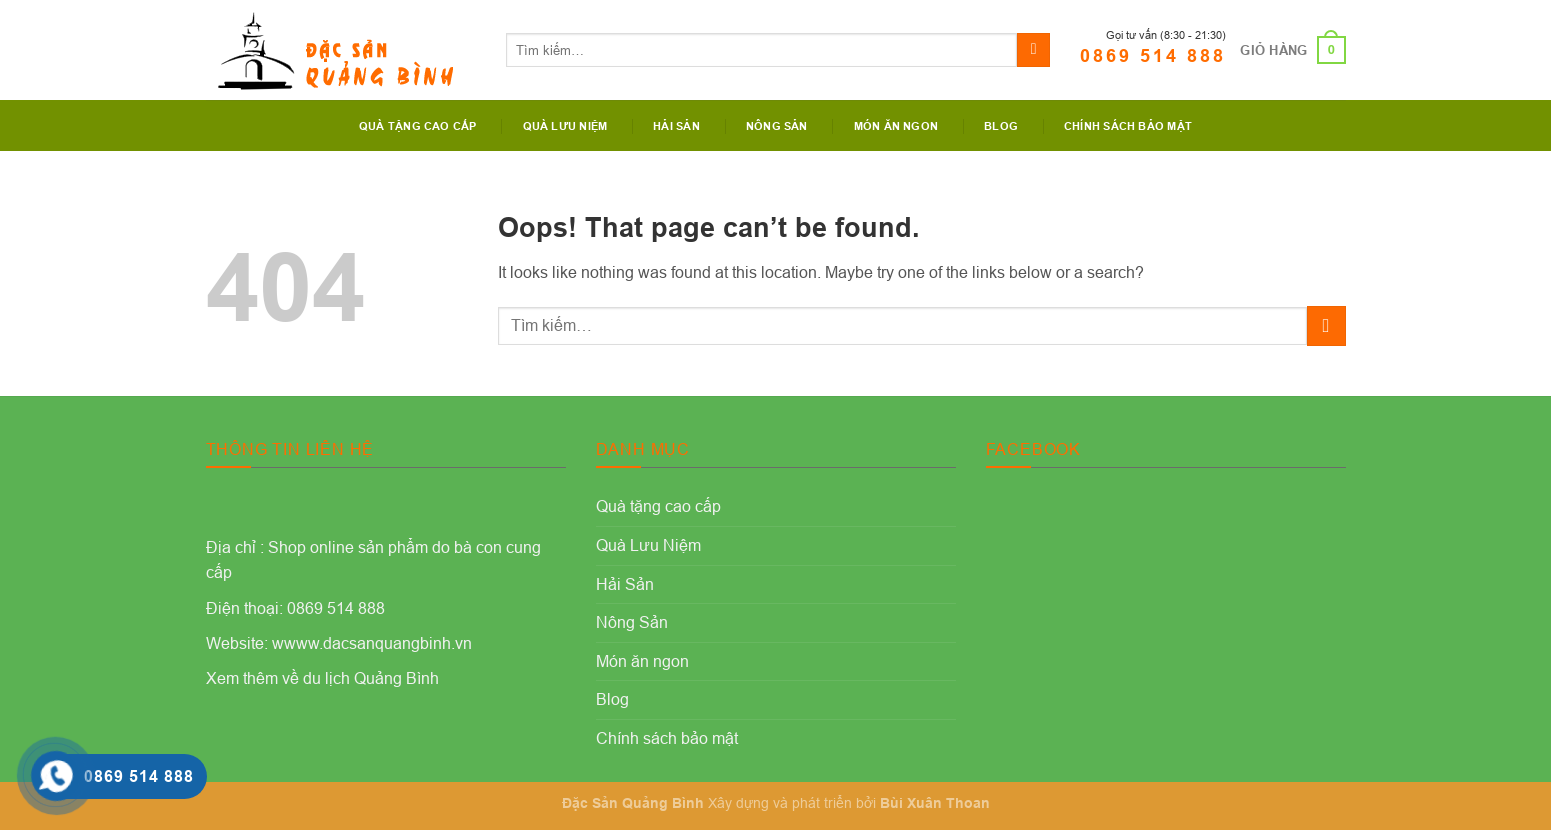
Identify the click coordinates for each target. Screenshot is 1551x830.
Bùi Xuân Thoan (935, 803)
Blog (1001, 126)
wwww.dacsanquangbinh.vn (372, 643)
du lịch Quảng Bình (371, 678)
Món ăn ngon (896, 126)
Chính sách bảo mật (1128, 126)
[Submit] (1033, 50)
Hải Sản (676, 126)
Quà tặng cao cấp (418, 126)
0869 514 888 (1153, 55)
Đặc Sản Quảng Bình (633, 803)
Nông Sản (777, 126)
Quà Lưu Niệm (565, 126)
